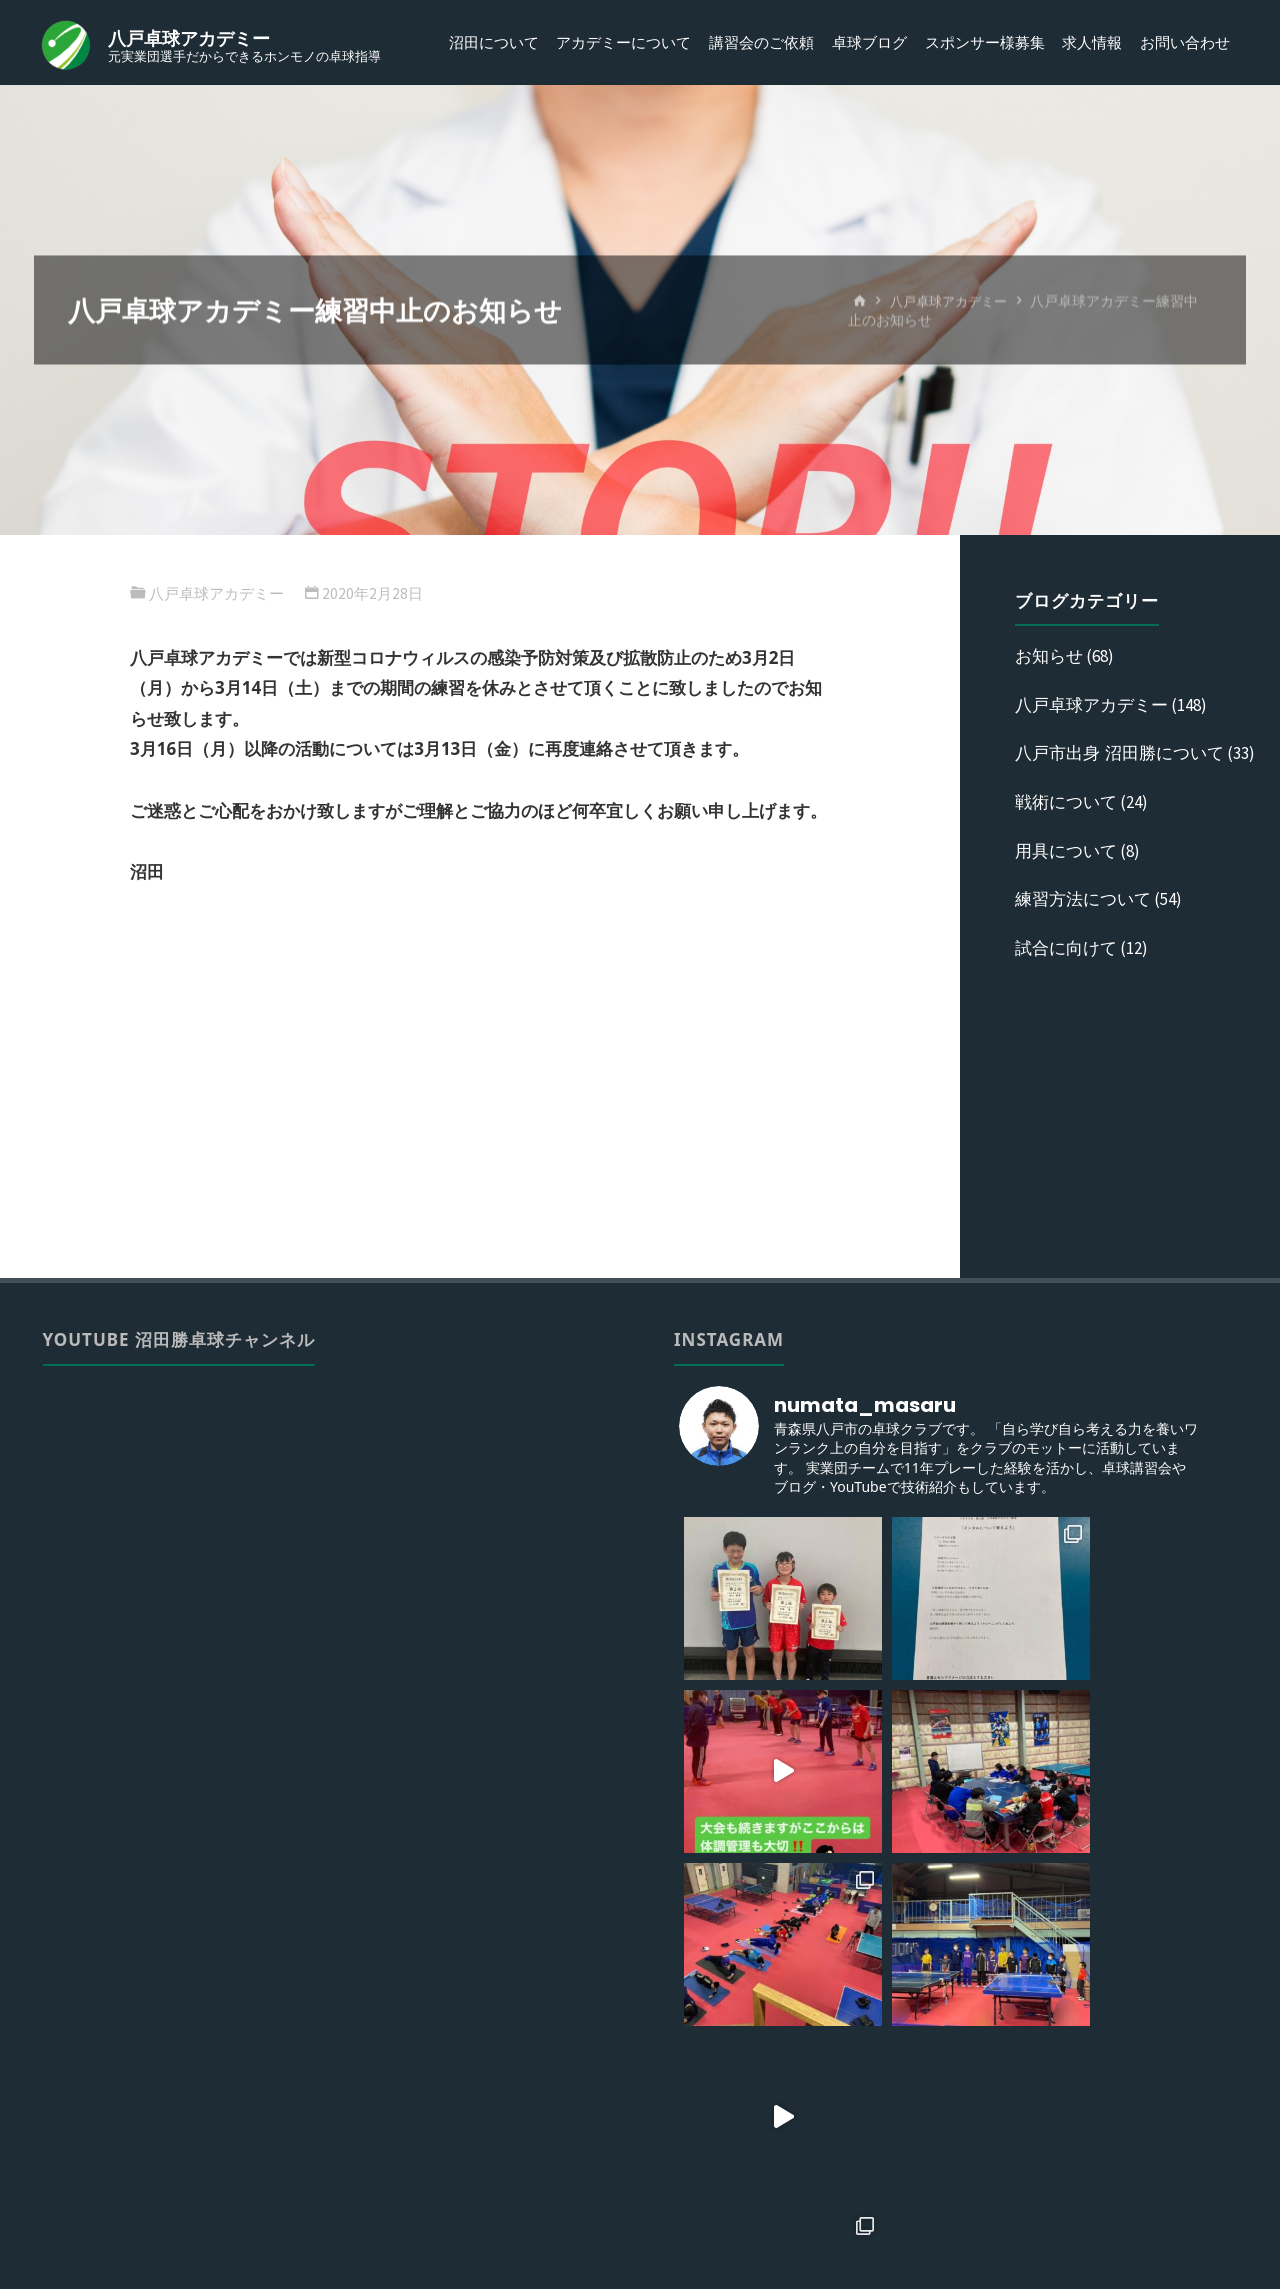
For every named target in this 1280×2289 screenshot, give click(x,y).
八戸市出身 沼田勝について (1119, 752)
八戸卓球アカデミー (195, 37)
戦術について (1066, 801)
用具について (1066, 850)
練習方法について (1083, 898)
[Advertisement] (480, 1096)
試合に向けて (1066, 947)
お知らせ (1049, 655)
